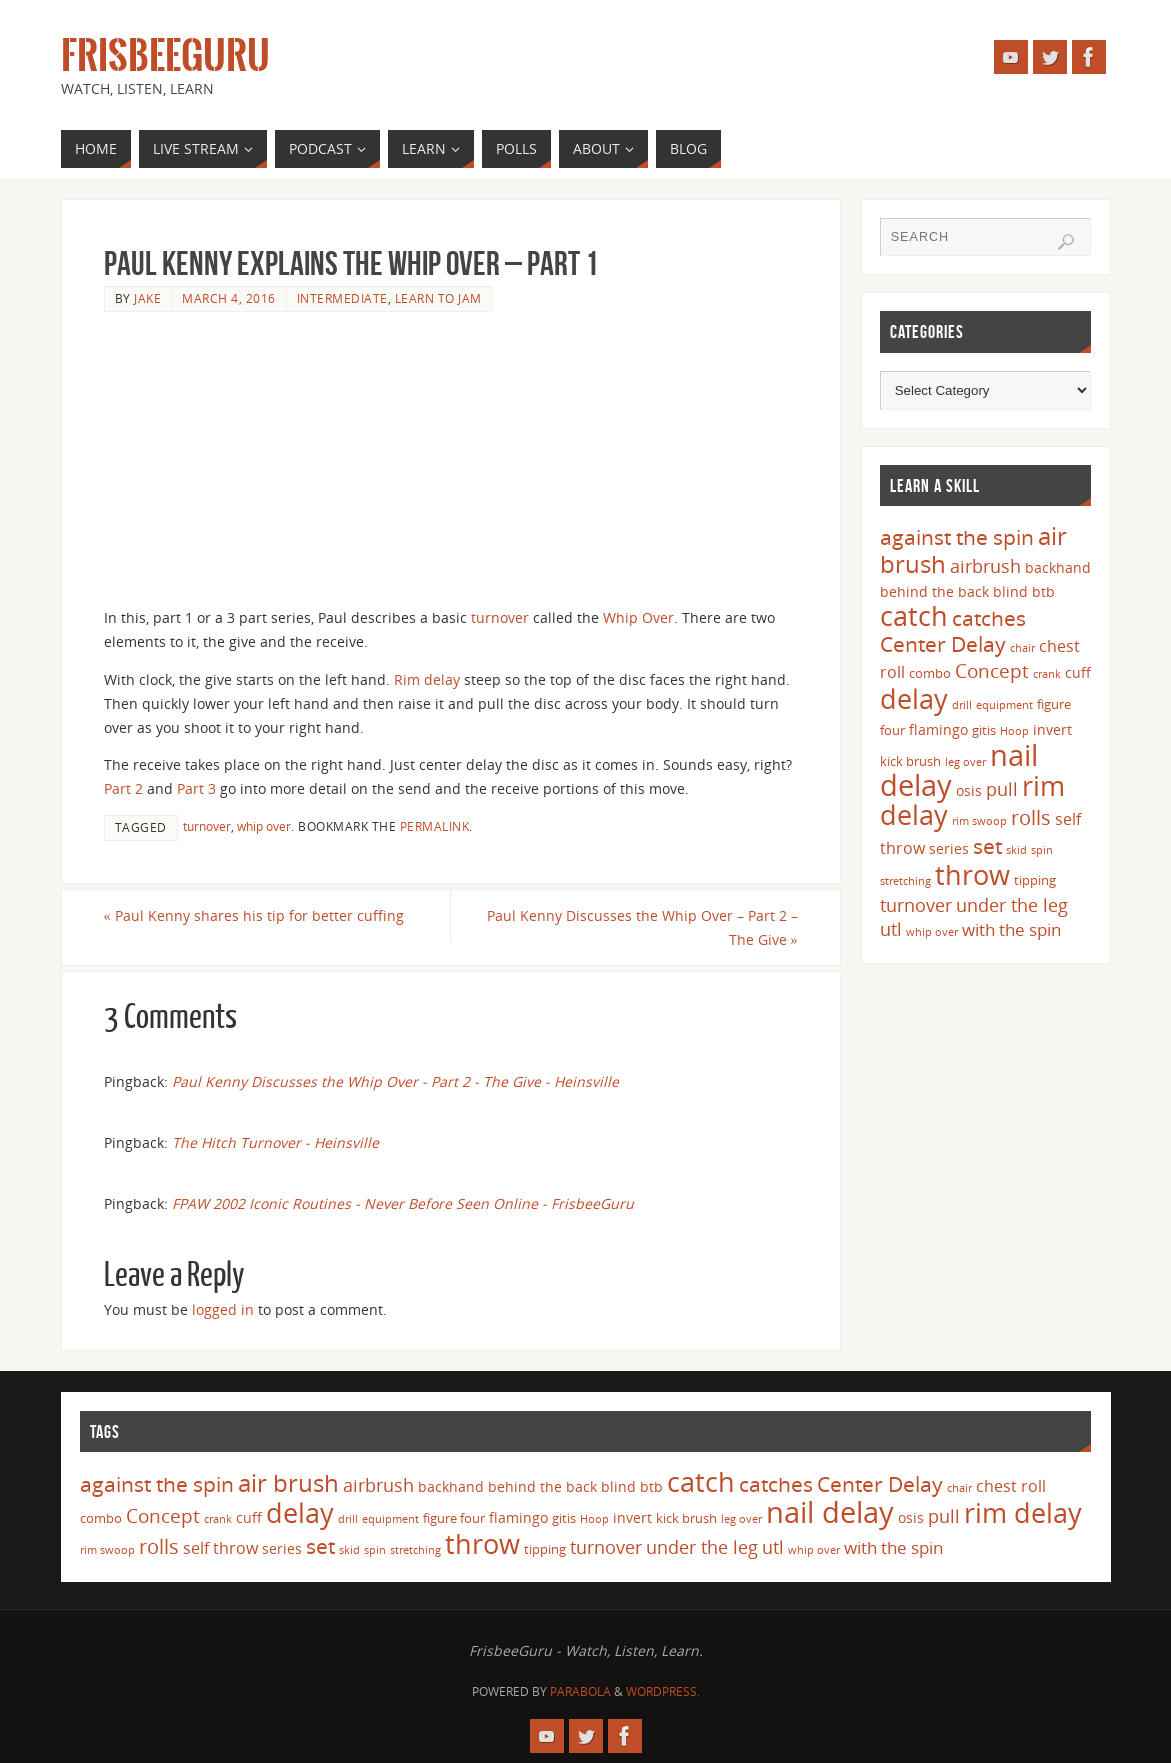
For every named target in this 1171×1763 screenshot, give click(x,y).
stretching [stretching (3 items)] (905, 881)
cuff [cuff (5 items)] (1078, 672)
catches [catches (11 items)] (989, 618)
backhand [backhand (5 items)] (1058, 567)
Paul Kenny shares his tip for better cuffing (254, 915)
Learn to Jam (438, 298)
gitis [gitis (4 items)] (984, 730)
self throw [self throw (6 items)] (220, 1548)
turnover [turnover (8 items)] (916, 905)
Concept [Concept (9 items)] (992, 671)
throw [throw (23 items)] (972, 874)
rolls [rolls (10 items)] (1031, 817)
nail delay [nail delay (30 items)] (830, 1512)
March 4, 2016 (229, 298)
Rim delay (427, 679)
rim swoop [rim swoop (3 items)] (979, 821)
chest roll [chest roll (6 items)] (1011, 1486)
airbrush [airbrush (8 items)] (985, 566)
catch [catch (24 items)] (914, 615)
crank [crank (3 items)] (1047, 674)
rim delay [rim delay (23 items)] (1023, 1512)
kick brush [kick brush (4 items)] (910, 761)
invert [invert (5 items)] (1052, 729)
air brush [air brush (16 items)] (288, 1482)
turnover (500, 617)
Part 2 (123, 788)
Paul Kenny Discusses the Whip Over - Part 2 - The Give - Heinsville (395, 1081)
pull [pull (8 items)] (1002, 789)
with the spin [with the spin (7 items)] (1011, 929)
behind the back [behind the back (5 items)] (934, 591)
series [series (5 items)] (949, 848)
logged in (223, 1309)
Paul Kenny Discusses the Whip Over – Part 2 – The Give (642, 927)
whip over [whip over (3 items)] (932, 932)
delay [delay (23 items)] (914, 698)
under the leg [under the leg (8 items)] (1012, 905)
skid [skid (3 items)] (1016, 850)
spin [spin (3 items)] (1042, 850)
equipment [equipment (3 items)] (1004, 705)
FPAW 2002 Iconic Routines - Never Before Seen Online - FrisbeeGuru (403, 1203)
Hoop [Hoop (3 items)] (1014, 731)
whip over (264, 826)
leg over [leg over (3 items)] (965, 762)
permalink (435, 826)
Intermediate (342, 298)
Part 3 (196, 788)
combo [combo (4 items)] (930, 673)
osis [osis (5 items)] (969, 790)
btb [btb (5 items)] (1043, 591)
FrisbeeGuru (165, 56)
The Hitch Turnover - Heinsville (275, 1142)
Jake (147, 298)
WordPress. (663, 1691)
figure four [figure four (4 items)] (454, 1518)
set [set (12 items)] (987, 845)
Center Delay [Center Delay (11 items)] (943, 644)
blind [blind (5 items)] (1010, 591)
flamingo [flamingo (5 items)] (938, 729)
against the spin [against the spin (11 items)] (957, 537)
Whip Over (638, 617)
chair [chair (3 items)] (1022, 648)
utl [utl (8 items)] (891, 929)
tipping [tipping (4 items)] (1035, 880)
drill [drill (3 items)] (962, 705)
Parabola (580, 1691)
